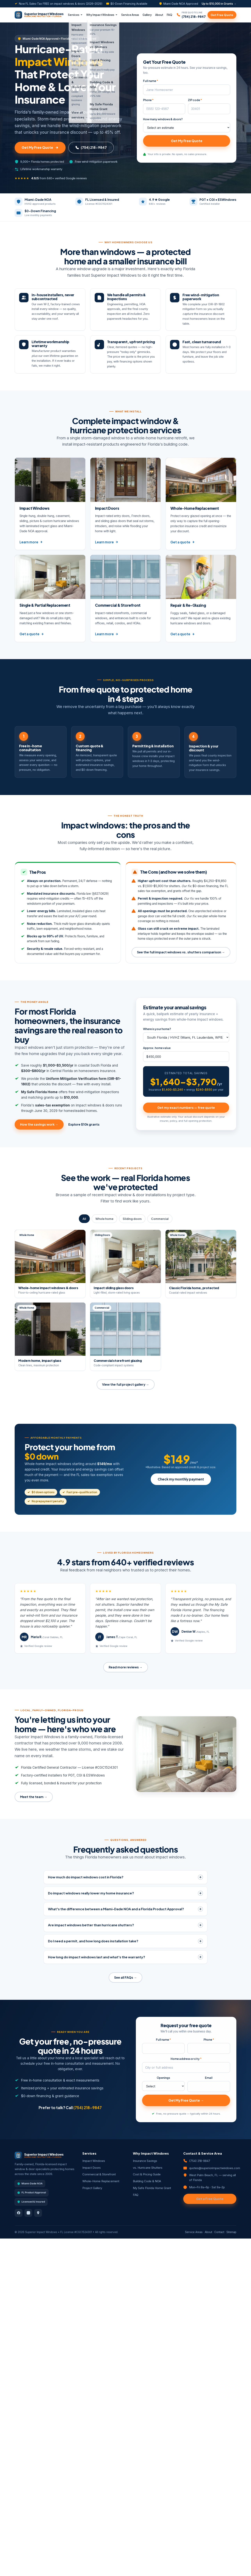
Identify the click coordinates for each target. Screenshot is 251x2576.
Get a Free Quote (209, 2199)
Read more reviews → (125, 1670)
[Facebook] (18, 2213)
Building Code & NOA (147, 2181)
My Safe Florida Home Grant (152, 2188)
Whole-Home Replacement (100, 2181)
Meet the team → (33, 1800)
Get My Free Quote (40, 147)
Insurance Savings (145, 2161)
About (159, 14)
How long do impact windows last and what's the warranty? (125, 1960)
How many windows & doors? (163, 119)
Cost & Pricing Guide (147, 2174)
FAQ (169, 14)
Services (75, 14)
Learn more (31, 545)
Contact (219, 2232)
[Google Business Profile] (38, 2213)
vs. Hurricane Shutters (147, 2168)
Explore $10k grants (84, 1128)
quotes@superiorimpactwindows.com (214, 2168)
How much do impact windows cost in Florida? (125, 1880)
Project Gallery (92, 2188)
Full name (150, 81)
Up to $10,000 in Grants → (219, 3)
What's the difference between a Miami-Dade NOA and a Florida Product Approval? (125, 1912)
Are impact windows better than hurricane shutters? (125, 1928)
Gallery (147, 14)
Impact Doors (91, 2168)
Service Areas (130, 14)
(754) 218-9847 (91, 147)
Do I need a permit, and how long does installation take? (125, 1944)
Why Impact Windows (102, 14)
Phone (148, 100)
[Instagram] (28, 2213)
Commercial (160, 1222)
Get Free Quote (222, 15)
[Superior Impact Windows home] (39, 15)
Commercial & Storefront (99, 2174)
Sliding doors (132, 1222)
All (84, 1222)
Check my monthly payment (181, 1482)
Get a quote (32, 637)
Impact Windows (93, 2161)
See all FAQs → (125, 1981)
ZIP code (195, 100)
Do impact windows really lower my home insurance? (125, 1896)
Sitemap (231, 2232)
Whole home (104, 1222)
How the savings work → (39, 1128)
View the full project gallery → (125, 1388)
